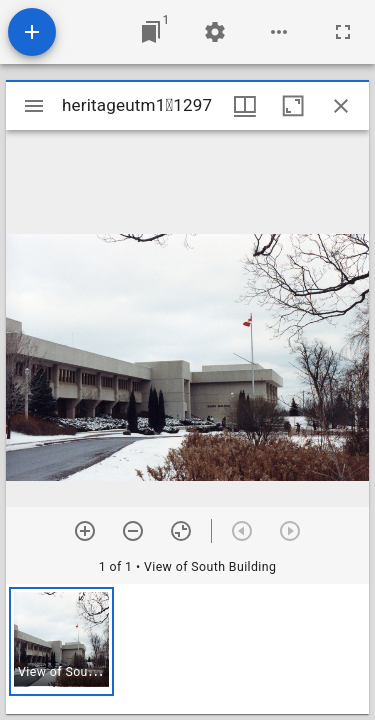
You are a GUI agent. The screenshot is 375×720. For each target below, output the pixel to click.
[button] (61, 641)
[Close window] (341, 106)
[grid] (187, 649)
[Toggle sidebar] (34, 106)
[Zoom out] (133, 531)
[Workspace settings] (215, 32)
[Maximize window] (293, 106)
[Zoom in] (85, 531)
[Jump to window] (151, 32)
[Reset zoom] (181, 531)
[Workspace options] (279, 32)
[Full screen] (343, 32)
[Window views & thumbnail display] (245, 106)
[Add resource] (32, 32)
